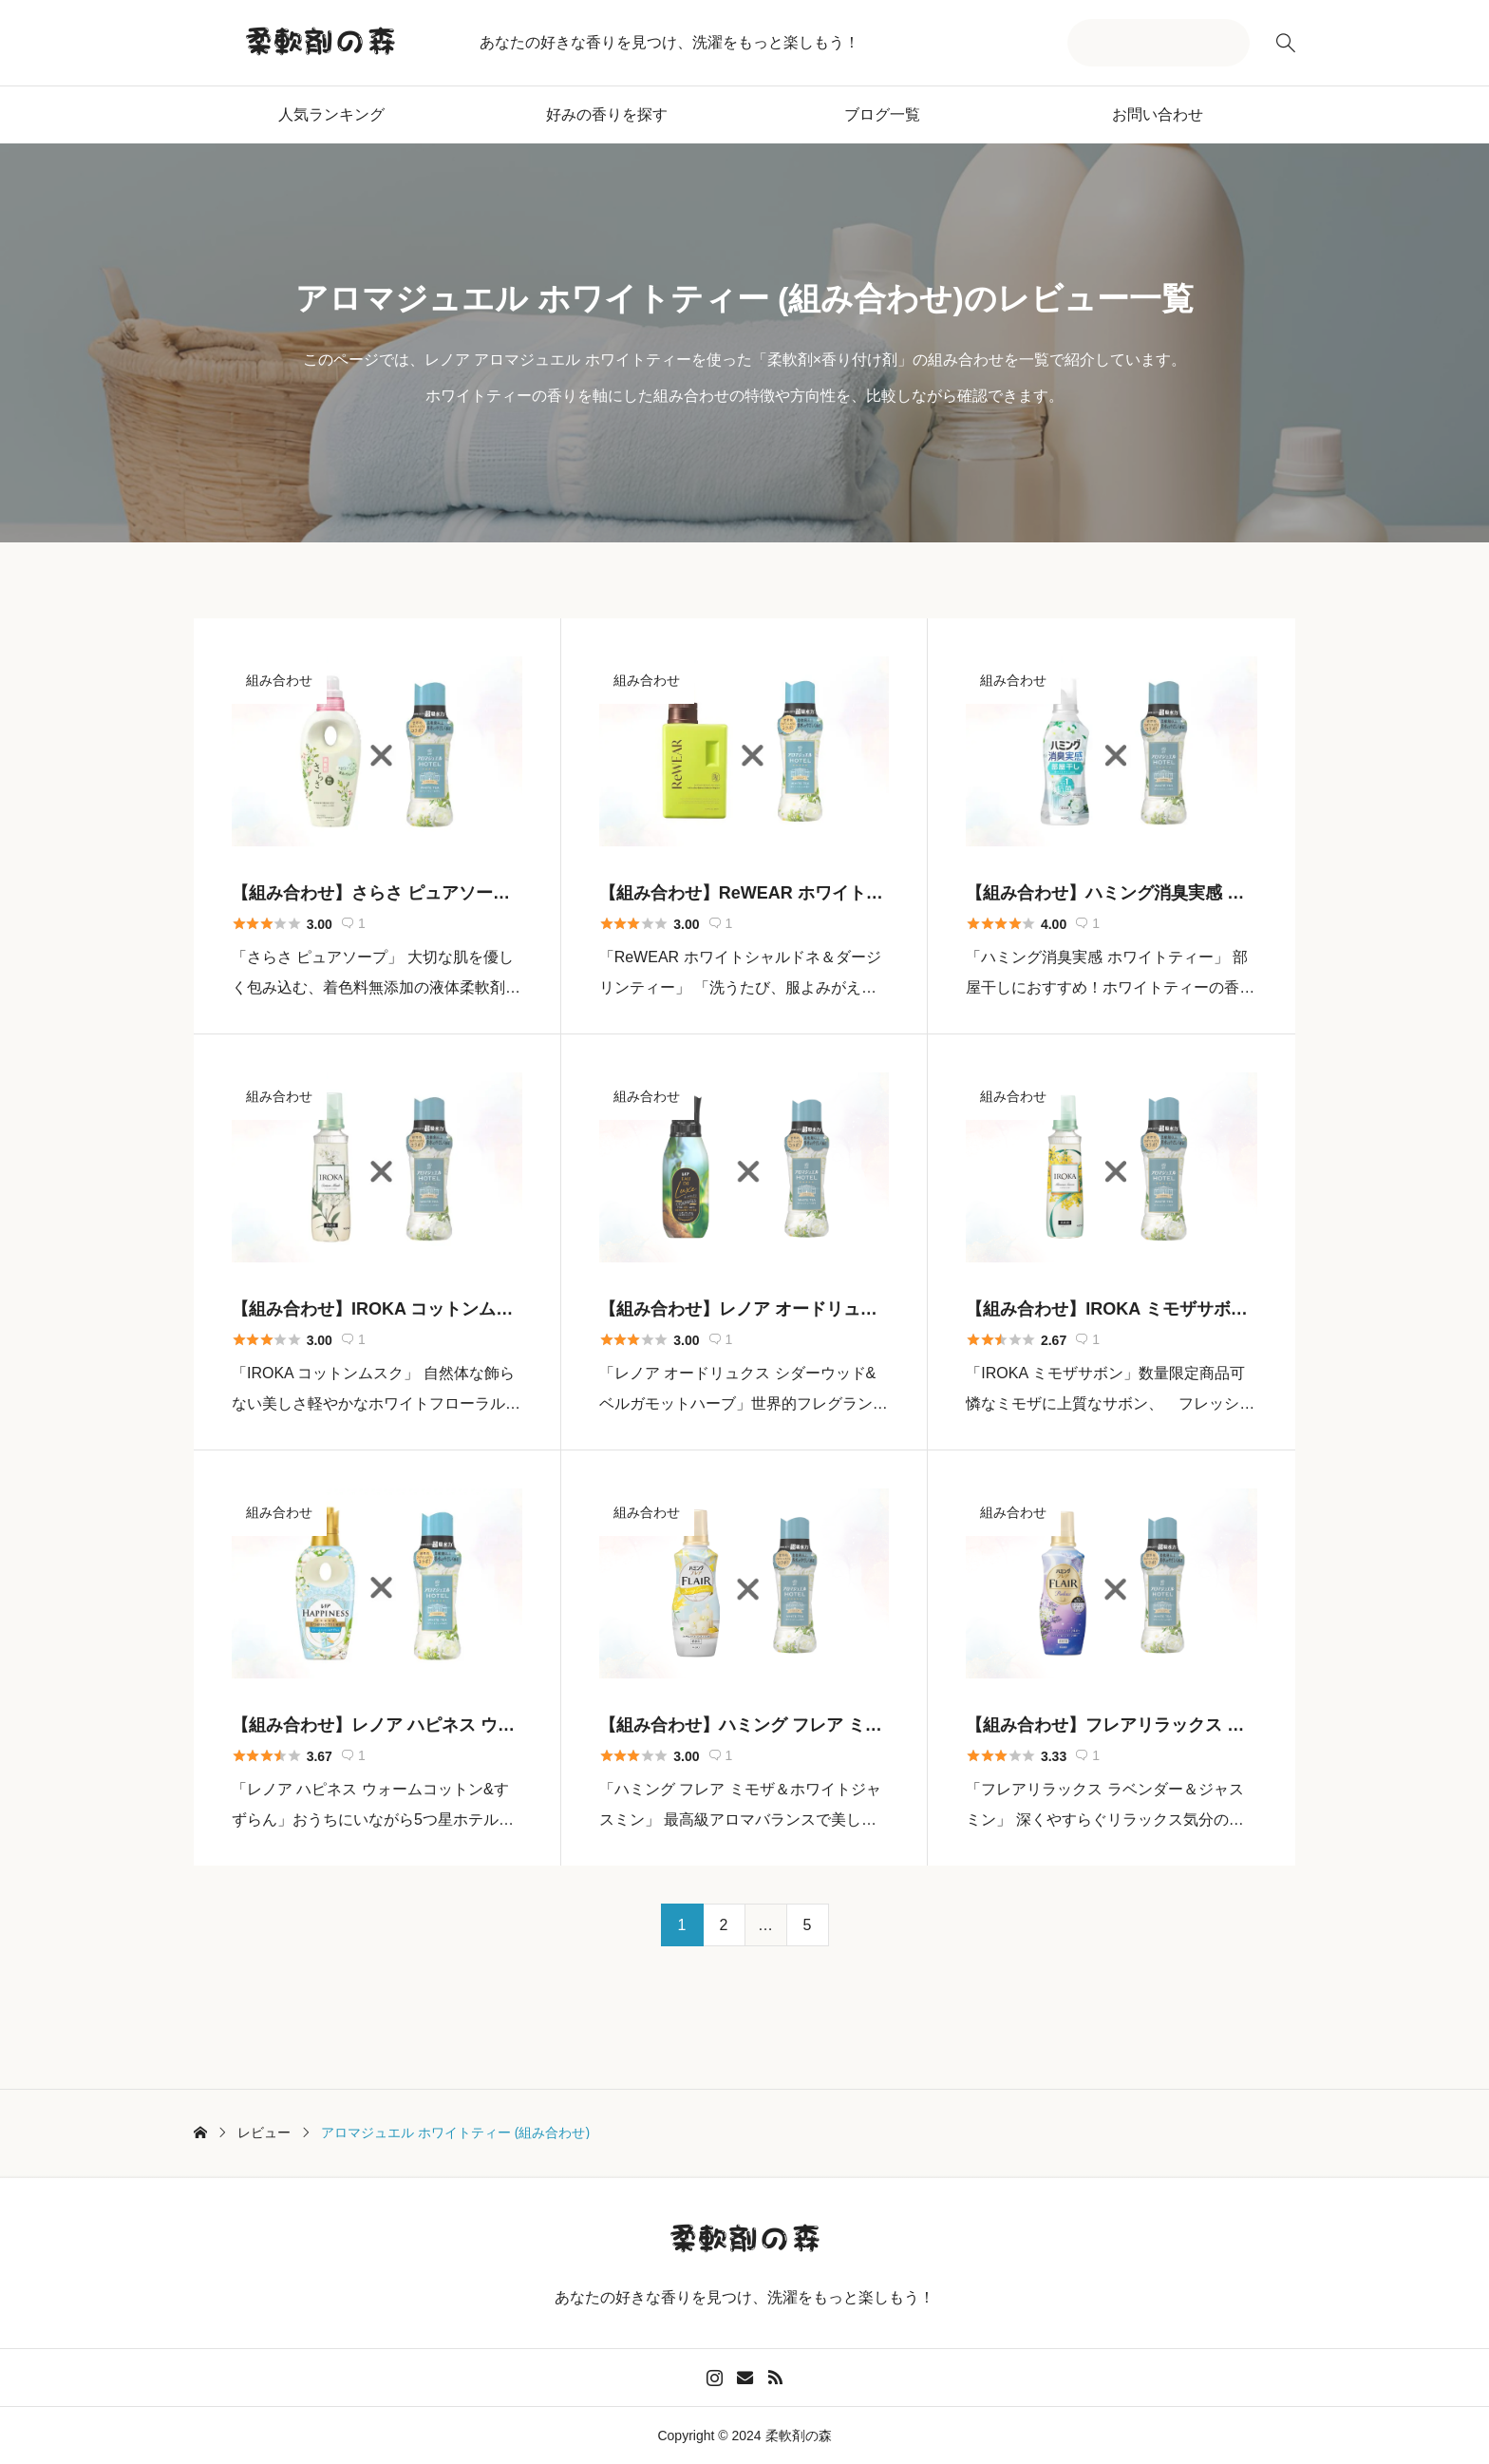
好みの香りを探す (607, 114)
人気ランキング (331, 114)
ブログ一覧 (882, 114)
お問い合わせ (1157, 114)
